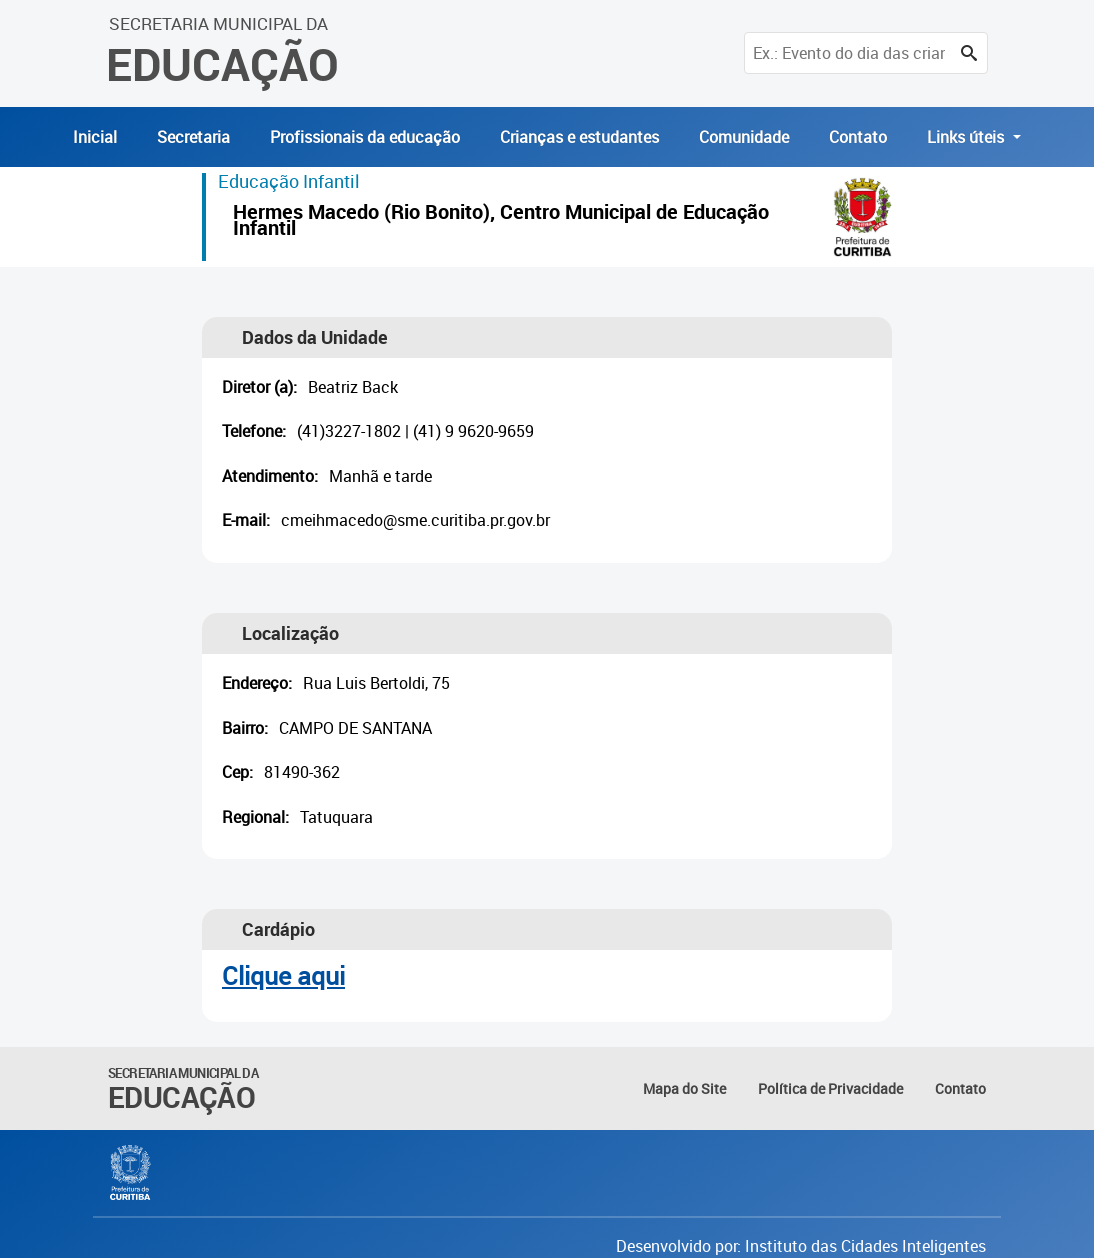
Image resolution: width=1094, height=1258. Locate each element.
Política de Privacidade (830, 1088)
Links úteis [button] (967, 137)
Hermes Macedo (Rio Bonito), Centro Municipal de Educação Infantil (501, 222)
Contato (858, 137)
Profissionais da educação (365, 137)
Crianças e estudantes (579, 137)
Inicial (95, 137)
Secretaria (193, 137)
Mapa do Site (684, 1088)
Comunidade (744, 137)
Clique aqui (283, 975)
